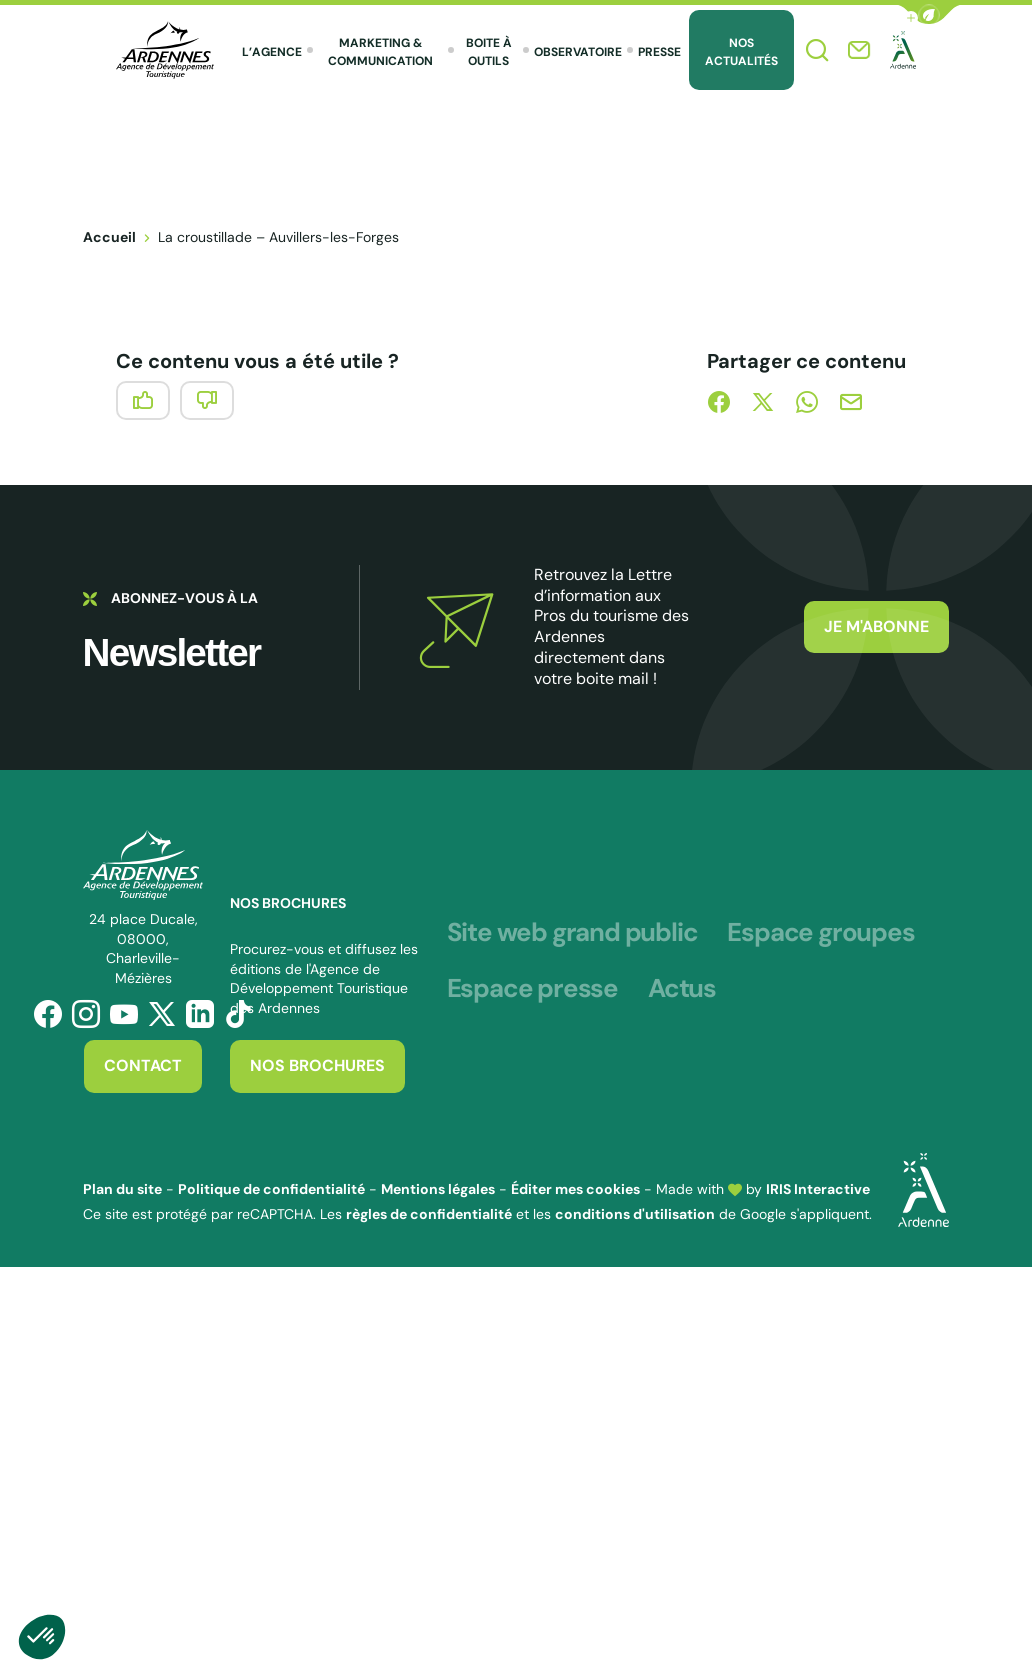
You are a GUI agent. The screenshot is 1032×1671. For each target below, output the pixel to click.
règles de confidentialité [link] (429, 1214)
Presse (659, 52)
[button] (929, 14)
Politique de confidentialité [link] (271, 1189)
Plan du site (122, 1189)
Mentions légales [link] (438, 1189)
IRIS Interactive (818, 1189)
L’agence (272, 52)
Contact (143, 1065)
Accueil (109, 237)
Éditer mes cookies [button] (575, 1189)
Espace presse (532, 989)
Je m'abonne (876, 626)
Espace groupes (820, 933)
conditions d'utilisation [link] (635, 1214)
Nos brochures (317, 1065)
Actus (682, 989)
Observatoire (578, 52)
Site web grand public (572, 933)
